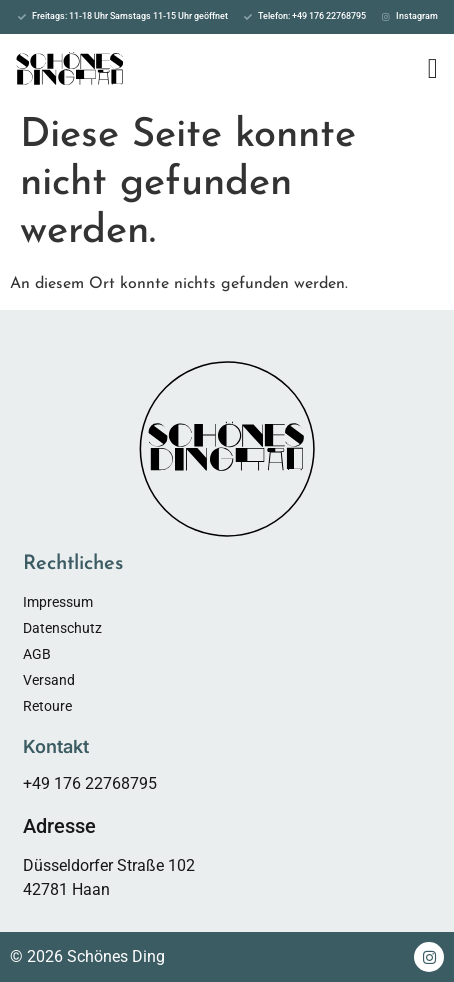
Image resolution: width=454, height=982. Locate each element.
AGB (37, 654)
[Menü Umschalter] (433, 69)
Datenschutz (62, 628)
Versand (49, 680)
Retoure (47, 706)
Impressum (58, 602)
